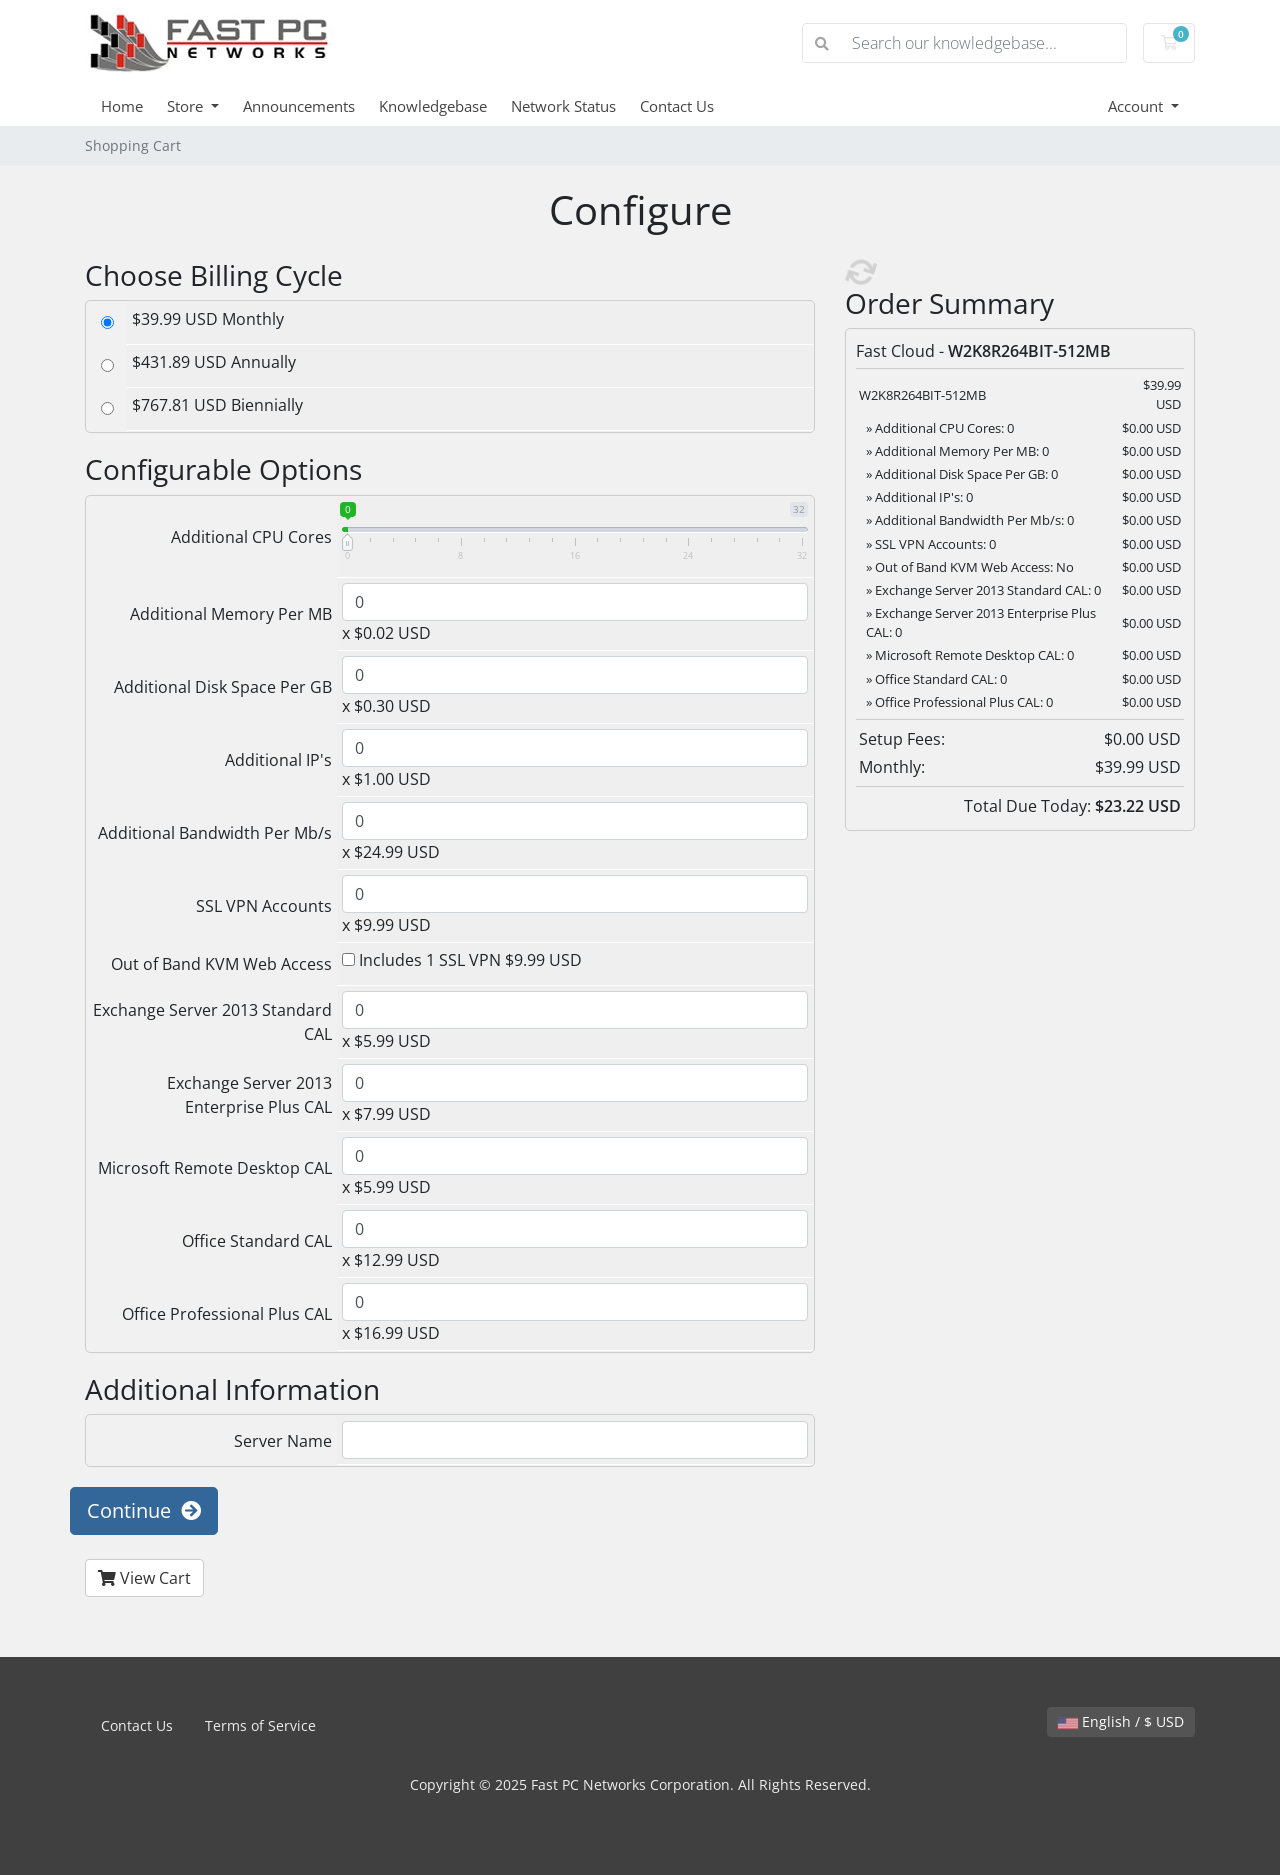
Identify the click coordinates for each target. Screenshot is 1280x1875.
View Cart (144, 1578)
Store (187, 106)
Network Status (563, 106)
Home (122, 106)
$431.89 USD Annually (214, 362)
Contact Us (677, 106)
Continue (144, 1510)
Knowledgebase (433, 106)
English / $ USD (1121, 1721)
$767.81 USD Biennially (217, 405)
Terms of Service (260, 1725)
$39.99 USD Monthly (208, 319)
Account (1137, 106)
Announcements (299, 106)
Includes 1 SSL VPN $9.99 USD (462, 960)
